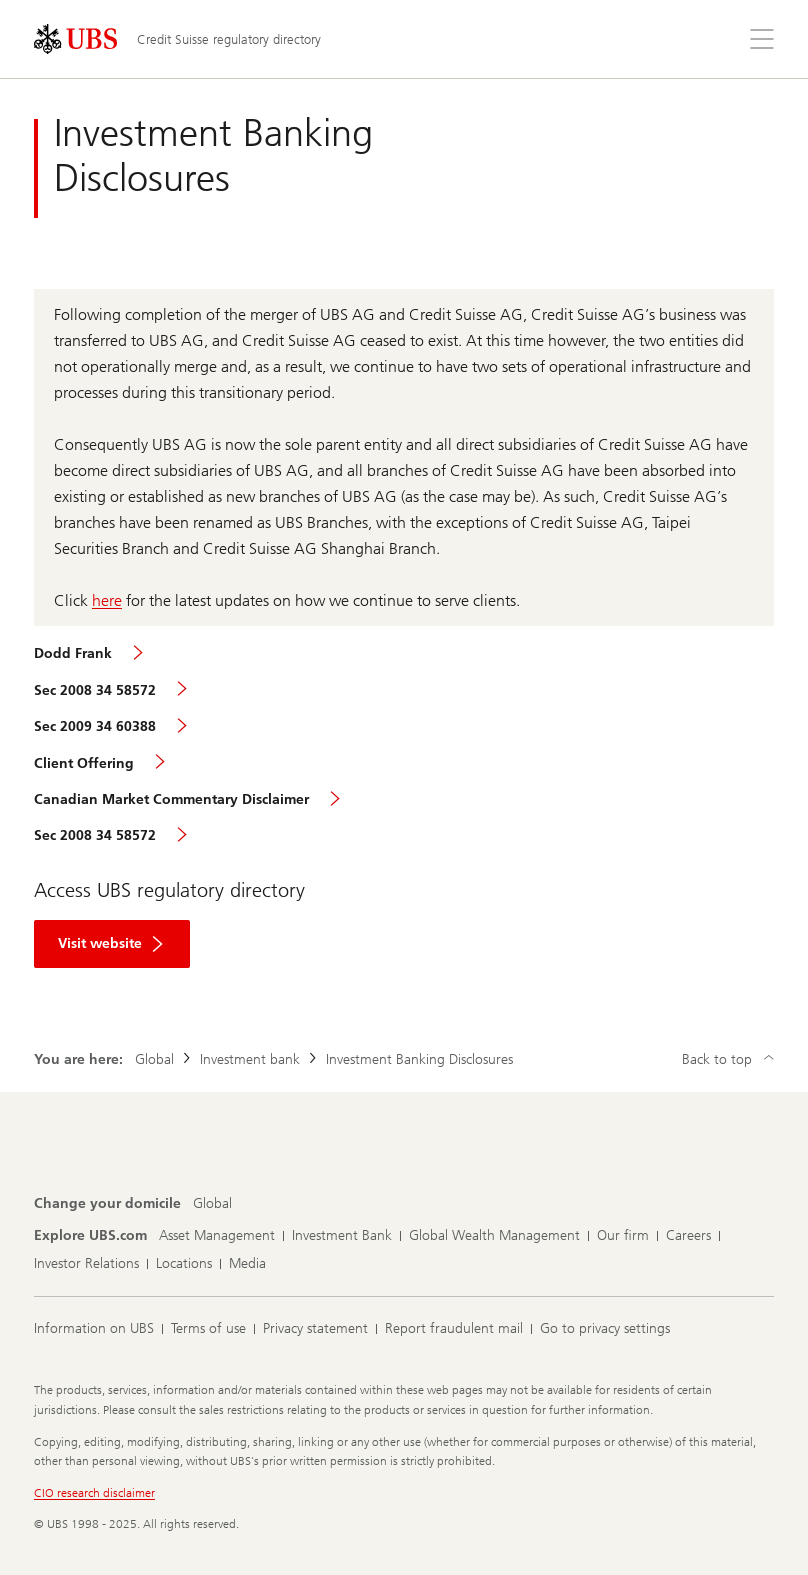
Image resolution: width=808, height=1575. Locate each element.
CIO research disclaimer (94, 1493)
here (107, 600)
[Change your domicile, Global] (212, 1204)
